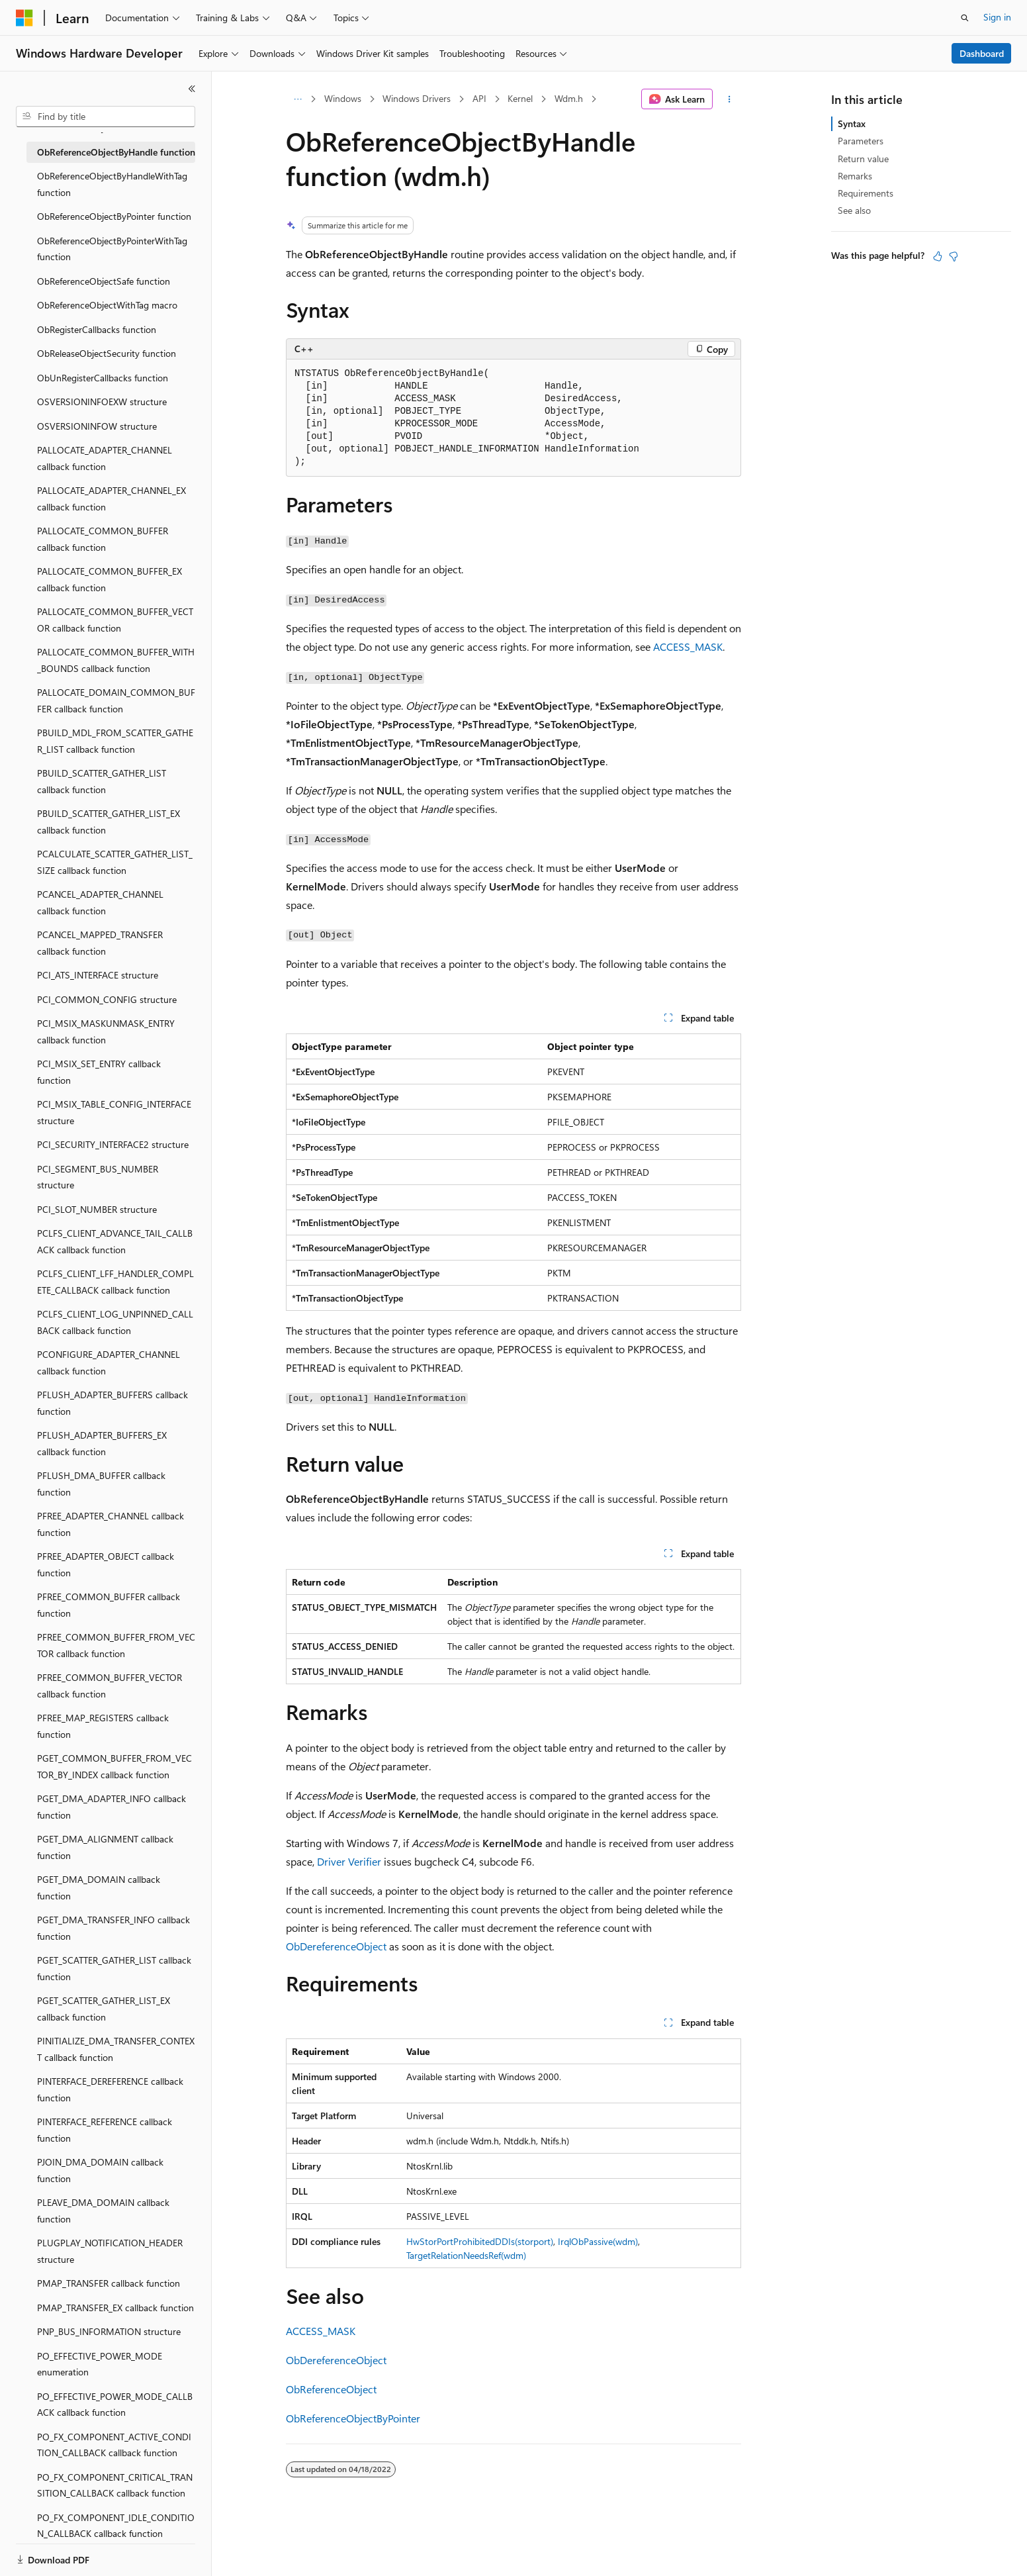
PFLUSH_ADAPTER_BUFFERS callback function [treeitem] (112, 1402)
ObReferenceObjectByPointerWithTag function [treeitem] (112, 248)
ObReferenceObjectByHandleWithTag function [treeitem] (112, 184)
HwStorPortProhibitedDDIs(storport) (479, 2241)
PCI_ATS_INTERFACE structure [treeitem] (97, 975)
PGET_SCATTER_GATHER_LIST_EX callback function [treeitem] (103, 2008)
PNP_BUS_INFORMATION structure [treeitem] (109, 2331)
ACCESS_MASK (688, 646)
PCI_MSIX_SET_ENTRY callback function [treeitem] (99, 1071)
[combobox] (105, 116)
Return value (863, 158)
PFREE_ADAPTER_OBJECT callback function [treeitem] (105, 1564)
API (479, 98)
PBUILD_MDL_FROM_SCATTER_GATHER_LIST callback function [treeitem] (115, 740)
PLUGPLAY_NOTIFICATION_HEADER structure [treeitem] (110, 2251)
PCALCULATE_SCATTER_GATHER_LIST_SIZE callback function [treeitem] (115, 862)
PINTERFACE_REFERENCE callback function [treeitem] (104, 2129)
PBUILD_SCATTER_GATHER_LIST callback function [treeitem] (101, 781)
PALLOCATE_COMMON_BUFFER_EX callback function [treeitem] (109, 579)
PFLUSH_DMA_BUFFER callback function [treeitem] (101, 1483)
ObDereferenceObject (336, 1946)
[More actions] (729, 99)
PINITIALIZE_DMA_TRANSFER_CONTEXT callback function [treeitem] (116, 2049)
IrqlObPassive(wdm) (598, 2241)
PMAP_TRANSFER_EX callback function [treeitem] (115, 2307)
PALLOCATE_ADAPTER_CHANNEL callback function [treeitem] (104, 458)
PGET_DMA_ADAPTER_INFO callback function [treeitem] (111, 1806)
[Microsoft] (24, 17)
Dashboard (982, 53)
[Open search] (965, 18)
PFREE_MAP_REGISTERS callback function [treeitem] (103, 1726)
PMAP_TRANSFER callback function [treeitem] (108, 2283)
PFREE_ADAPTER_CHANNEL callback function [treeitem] (110, 1524)
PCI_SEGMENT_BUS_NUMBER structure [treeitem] (97, 1177)
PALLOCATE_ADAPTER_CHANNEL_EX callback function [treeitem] (111, 498)
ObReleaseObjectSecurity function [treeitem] (106, 353)
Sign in (997, 17)
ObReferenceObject (331, 2389)
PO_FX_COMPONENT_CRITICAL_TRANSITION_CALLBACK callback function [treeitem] (115, 2485)
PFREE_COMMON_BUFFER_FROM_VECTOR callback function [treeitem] (116, 1645)
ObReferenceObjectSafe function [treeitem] (103, 281)
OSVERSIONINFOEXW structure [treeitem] (102, 401)
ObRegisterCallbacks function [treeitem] (96, 329)
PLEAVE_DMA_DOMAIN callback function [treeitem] (103, 2210)
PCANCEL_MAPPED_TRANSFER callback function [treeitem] (100, 942)
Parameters (860, 140)
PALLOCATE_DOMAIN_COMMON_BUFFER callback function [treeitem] (116, 700)
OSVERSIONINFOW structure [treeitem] (97, 426)
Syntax (852, 123)
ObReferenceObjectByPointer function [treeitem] (114, 216)
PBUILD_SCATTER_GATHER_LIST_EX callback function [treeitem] (108, 821)
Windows (342, 98)
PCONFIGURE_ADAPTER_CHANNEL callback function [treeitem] (108, 1362)
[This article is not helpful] (953, 256)
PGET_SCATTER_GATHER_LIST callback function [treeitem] (114, 1968)
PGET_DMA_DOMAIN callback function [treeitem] (98, 1887)
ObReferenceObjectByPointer (353, 2418)
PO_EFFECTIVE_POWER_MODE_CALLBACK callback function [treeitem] (115, 2404)
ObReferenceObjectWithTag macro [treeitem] (107, 305)
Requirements (865, 193)
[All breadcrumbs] (297, 99)
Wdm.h (569, 98)
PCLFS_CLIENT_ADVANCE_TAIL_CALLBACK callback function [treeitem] (115, 1241)
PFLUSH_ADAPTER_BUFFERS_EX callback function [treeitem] (102, 1443)
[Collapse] (192, 89)
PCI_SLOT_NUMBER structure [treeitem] (97, 1209)
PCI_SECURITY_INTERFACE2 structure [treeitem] (113, 1144)
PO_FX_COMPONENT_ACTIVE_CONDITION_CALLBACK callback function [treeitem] (114, 2444)
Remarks (855, 175)
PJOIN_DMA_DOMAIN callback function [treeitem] (100, 2170)
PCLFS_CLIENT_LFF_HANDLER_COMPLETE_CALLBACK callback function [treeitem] (115, 1281)
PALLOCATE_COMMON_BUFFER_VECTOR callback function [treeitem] (115, 619)
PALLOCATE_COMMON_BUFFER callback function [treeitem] (102, 538)
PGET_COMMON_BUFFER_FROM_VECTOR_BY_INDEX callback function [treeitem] (114, 1766)
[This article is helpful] (938, 256)
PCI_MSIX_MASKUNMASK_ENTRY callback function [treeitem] (106, 1031)
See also (854, 210)
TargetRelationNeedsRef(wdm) (466, 2255)
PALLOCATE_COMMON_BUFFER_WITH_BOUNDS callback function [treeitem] (116, 660)
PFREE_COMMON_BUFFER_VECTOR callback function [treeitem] (109, 1685)
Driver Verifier (349, 1861)
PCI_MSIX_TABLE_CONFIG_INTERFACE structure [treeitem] (114, 1112)
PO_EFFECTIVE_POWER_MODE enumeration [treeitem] (99, 2364)
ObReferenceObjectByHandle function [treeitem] (116, 152)
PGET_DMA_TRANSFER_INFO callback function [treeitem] (113, 1927)
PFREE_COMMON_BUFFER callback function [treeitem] (108, 1604)
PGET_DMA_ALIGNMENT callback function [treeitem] (105, 1847)
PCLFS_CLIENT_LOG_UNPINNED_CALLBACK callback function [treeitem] (115, 1322)
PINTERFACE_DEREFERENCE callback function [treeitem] (110, 2089)
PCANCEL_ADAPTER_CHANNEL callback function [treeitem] (100, 902)
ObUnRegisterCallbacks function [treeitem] (102, 377)
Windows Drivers (416, 98)
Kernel (520, 98)
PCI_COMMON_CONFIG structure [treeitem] (107, 999)
